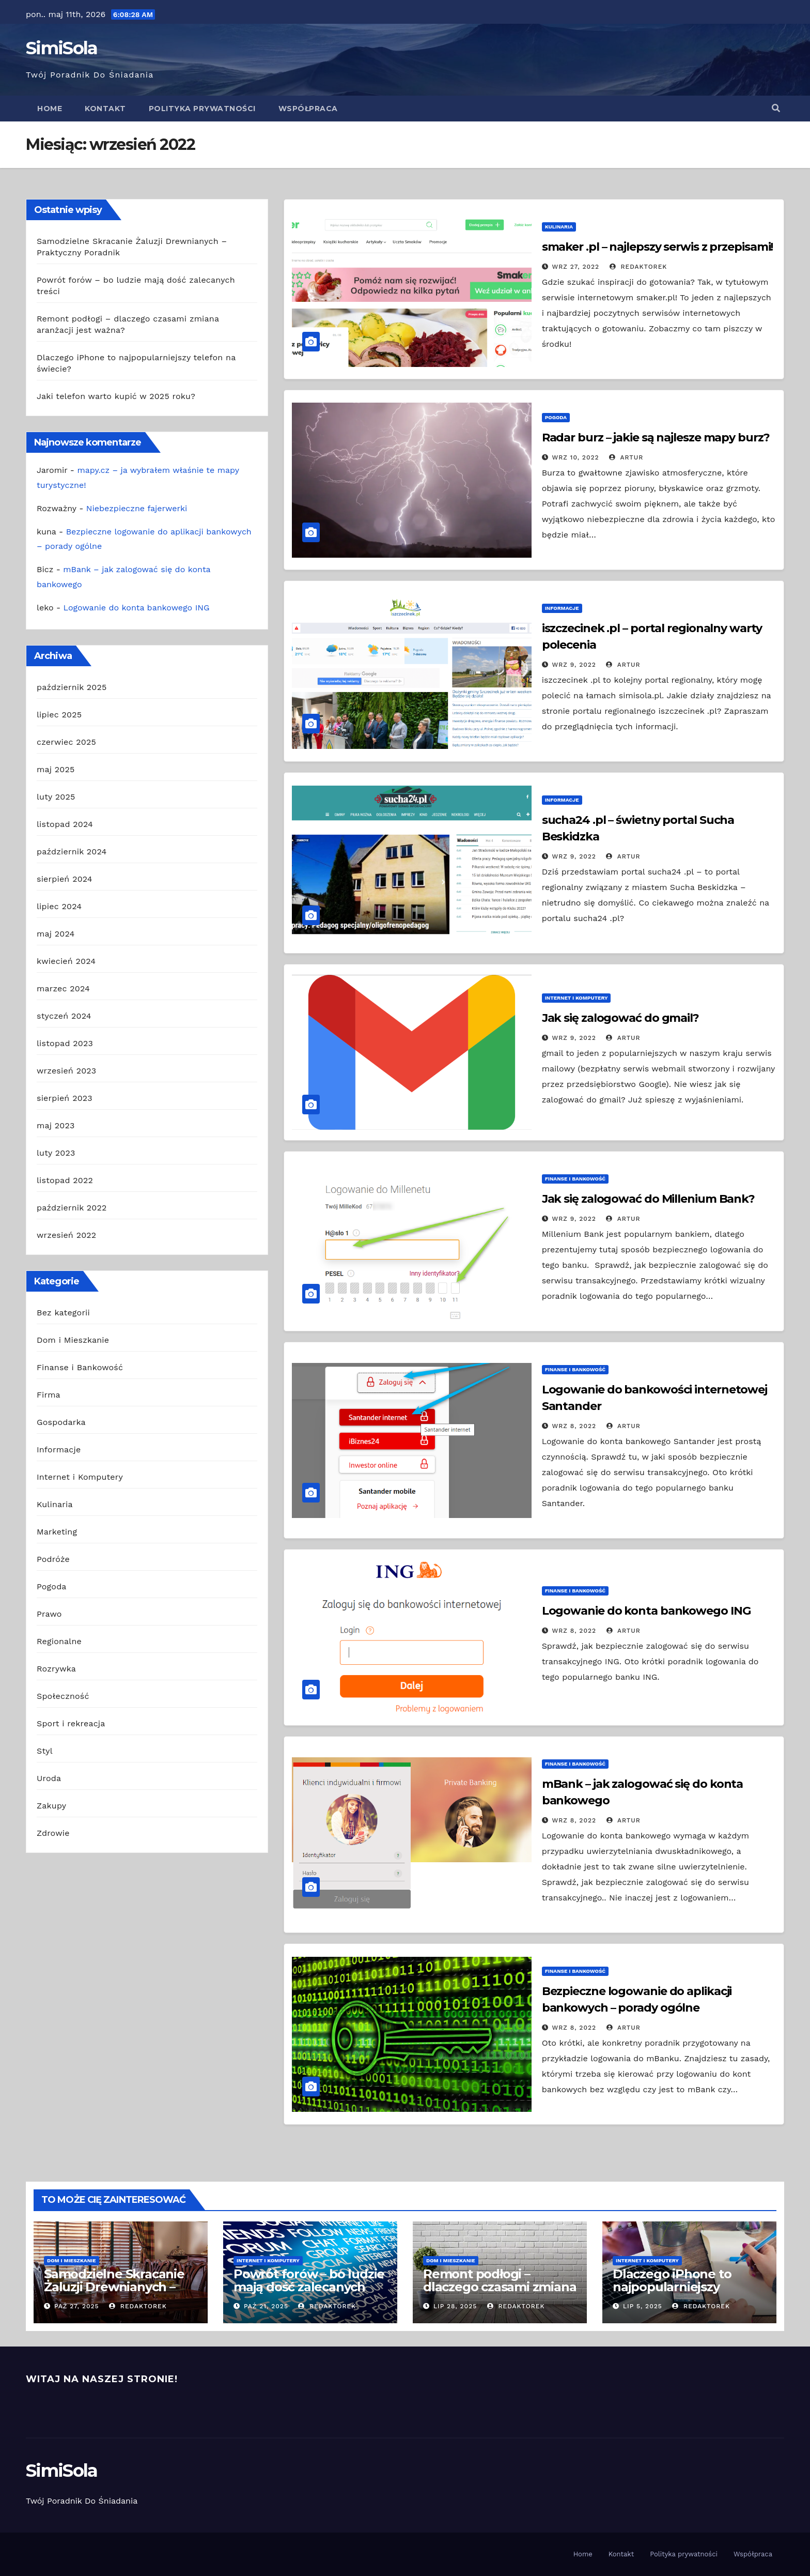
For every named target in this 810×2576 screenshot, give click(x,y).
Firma (48, 1395)
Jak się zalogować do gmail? (620, 1018)
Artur (626, 457)
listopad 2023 (65, 1043)
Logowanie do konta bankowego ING (137, 607)
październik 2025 (72, 687)
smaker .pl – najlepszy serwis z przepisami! (657, 247)
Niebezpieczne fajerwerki (136, 508)
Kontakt (105, 108)
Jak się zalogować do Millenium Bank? (648, 1199)
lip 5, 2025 (642, 2306)
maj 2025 (56, 769)
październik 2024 (72, 851)
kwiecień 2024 (66, 961)
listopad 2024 (65, 824)
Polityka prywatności (202, 108)
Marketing (57, 1532)
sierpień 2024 (64, 879)
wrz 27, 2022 (576, 266)
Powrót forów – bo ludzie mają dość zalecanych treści (308, 2286)
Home (49, 108)
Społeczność (63, 1696)
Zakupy (51, 1806)
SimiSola (61, 48)
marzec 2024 (63, 988)
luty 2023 (56, 1153)
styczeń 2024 (64, 1016)
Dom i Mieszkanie (73, 1340)
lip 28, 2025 (455, 2306)
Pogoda (52, 1586)
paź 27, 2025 (76, 2306)
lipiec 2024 (59, 906)
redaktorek (638, 266)
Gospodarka (61, 1422)
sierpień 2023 (64, 1098)
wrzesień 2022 (66, 1235)
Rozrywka (56, 1669)
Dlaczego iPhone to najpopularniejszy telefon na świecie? (672, 2286)
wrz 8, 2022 (574, 1426)
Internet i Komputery (80, 1477)
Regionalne (59, 1641)
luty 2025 (56, 797)
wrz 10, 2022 (575, 457)
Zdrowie (53, 1833)
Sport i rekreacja (71, 1723)
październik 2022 (72, 1208)
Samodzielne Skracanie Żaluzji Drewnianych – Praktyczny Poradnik (114, 2286)
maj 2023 (56, 1125)
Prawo (49, 1614)
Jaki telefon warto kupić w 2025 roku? (116, 396)
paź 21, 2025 (266, 2306)
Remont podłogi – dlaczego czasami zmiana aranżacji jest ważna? (499, 2286)
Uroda (49, 1778)
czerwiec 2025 (66, 742)
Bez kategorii (63, 1312)
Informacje (59, 1449)
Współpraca (308, 108)
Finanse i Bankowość (80, 1367)
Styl (45, 1751)
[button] (776, 108)
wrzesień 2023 (66, 1071)
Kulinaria (55, 1504)
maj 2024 (56, 934)
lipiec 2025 (59, 714)
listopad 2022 (65, 1180)
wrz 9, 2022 (574, 664)
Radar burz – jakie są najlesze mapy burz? (656, 437)
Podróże (53, 1559)
